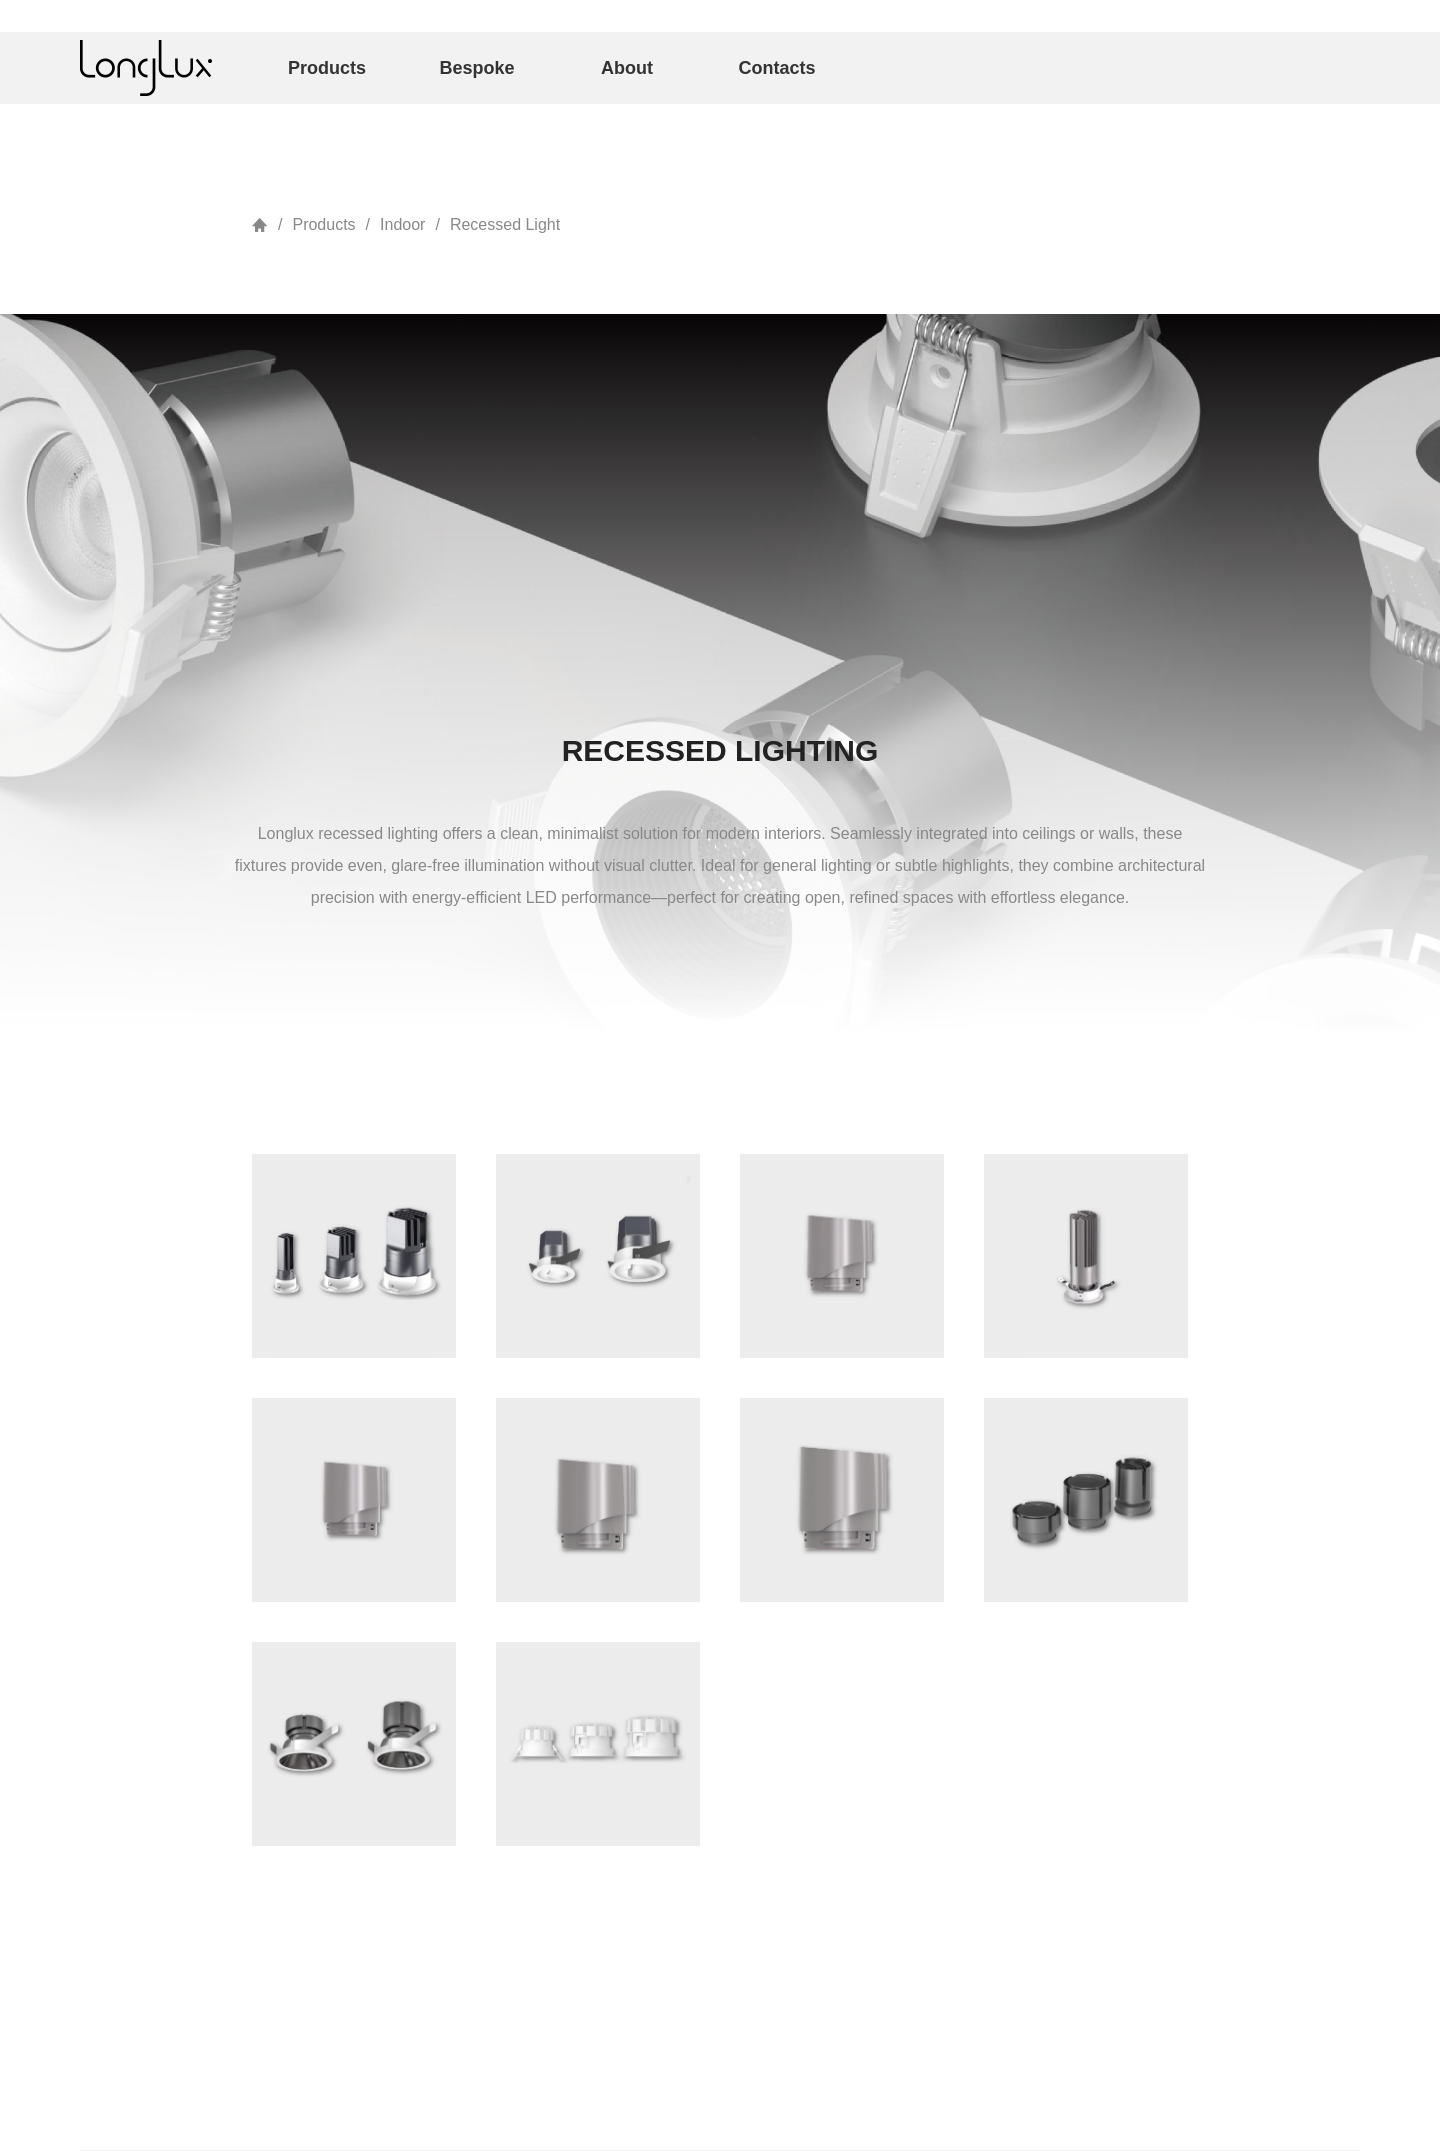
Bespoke (476, 68)
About (627, 68)
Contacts (776, 68)
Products (327, 68)
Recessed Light (505, 224)
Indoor (402, 224)
